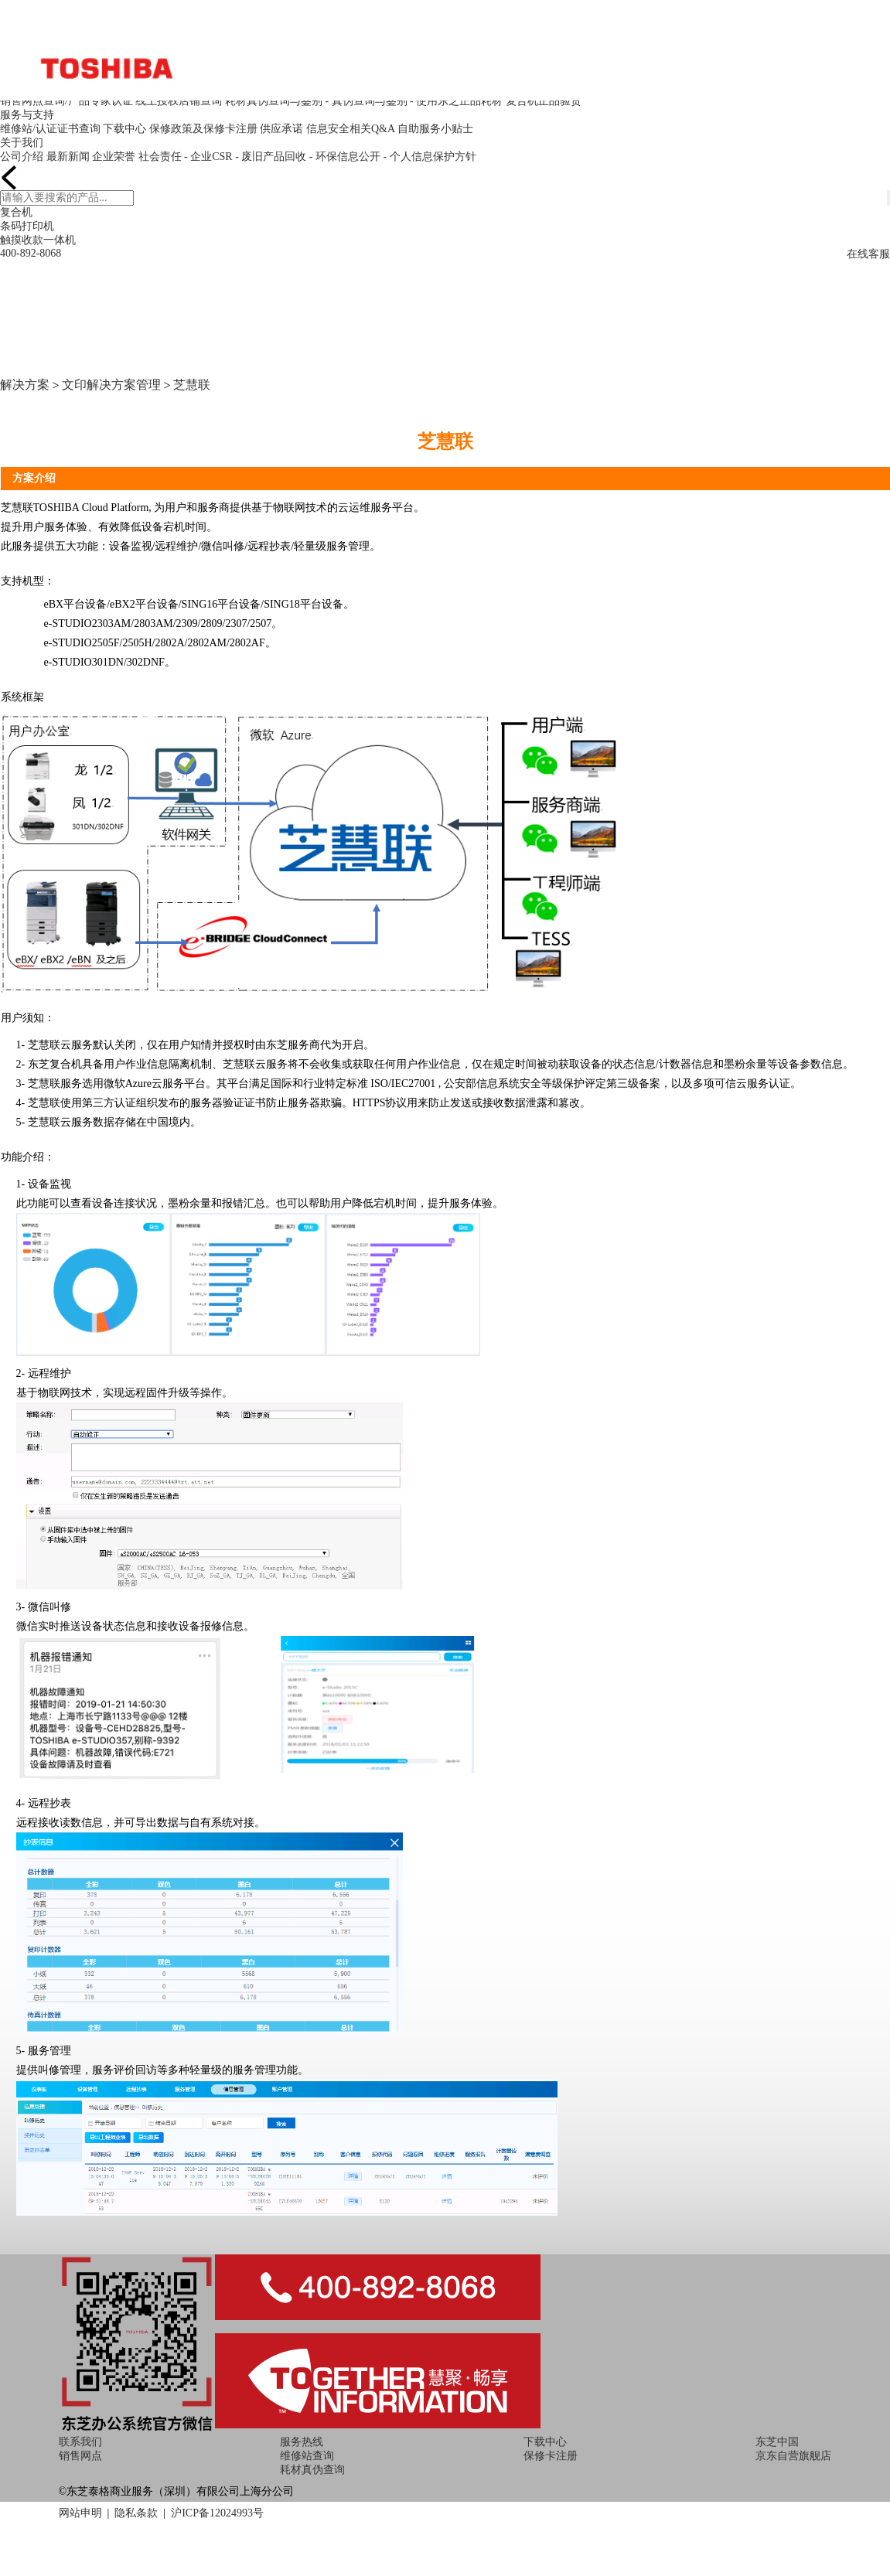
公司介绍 (21, 156)
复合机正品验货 (543, 101)
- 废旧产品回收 (270, 156)
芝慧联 (191, 384)
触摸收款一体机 (38, 240)
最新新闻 (68, 156)
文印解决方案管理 (111, 384)
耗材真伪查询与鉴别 (273, 101)
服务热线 (301, 2442)
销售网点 (80, 2456)
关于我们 (21, 142)
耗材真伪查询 (312, 2469)
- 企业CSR (208, 156)
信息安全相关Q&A (350, 129)
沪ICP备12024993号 (217, 2513)
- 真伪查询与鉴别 (366, 101)
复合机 (16, 212)
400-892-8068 (30, 253)
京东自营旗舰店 (793, 2456)
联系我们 (80, 2442)
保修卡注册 (550, 2456)
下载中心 (124, 129)
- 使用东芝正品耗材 (456, 101)
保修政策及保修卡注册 (203, 129)
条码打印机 (27, 226)
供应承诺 (281, 129)
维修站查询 (307, 2456)
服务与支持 (27, 115)
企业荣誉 (113, 156)
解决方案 (24, 384)
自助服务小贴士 (435, 129)
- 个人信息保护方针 (429, 156)
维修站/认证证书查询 (50, 129)
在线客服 (868, 254)
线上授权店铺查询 (178, 101)
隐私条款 (136, 2513)
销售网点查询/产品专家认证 (66, 101)
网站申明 (80, 2513)
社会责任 (160, 156)
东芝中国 (777, 2442)
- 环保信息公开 (344, 156)
